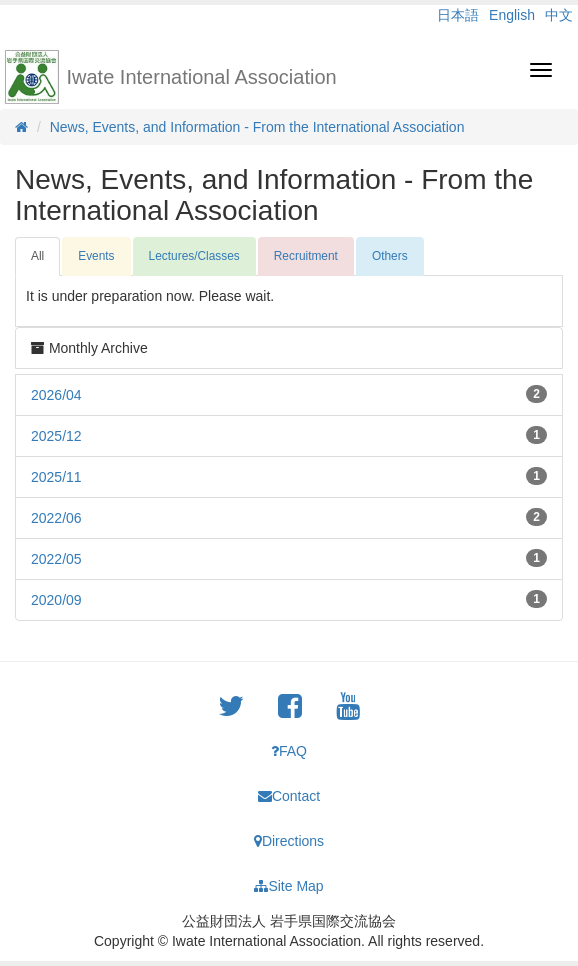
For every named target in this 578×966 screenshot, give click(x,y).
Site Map (288, 886)
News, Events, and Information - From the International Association (257, 127)
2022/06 (56, 518)
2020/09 (56, 600)
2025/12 (56, 436)
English (512, 15)
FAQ (289, 751)
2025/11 (56, 477)
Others (390, 256)
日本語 (458, 15)
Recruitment (306, 256)
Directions (289, 841)
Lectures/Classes (194, 256)
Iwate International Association (202, 77)
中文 (559, 15)
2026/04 (56, 395)
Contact (289, 796)
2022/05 (56, 559)
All (37, 256)
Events (96, 256)
